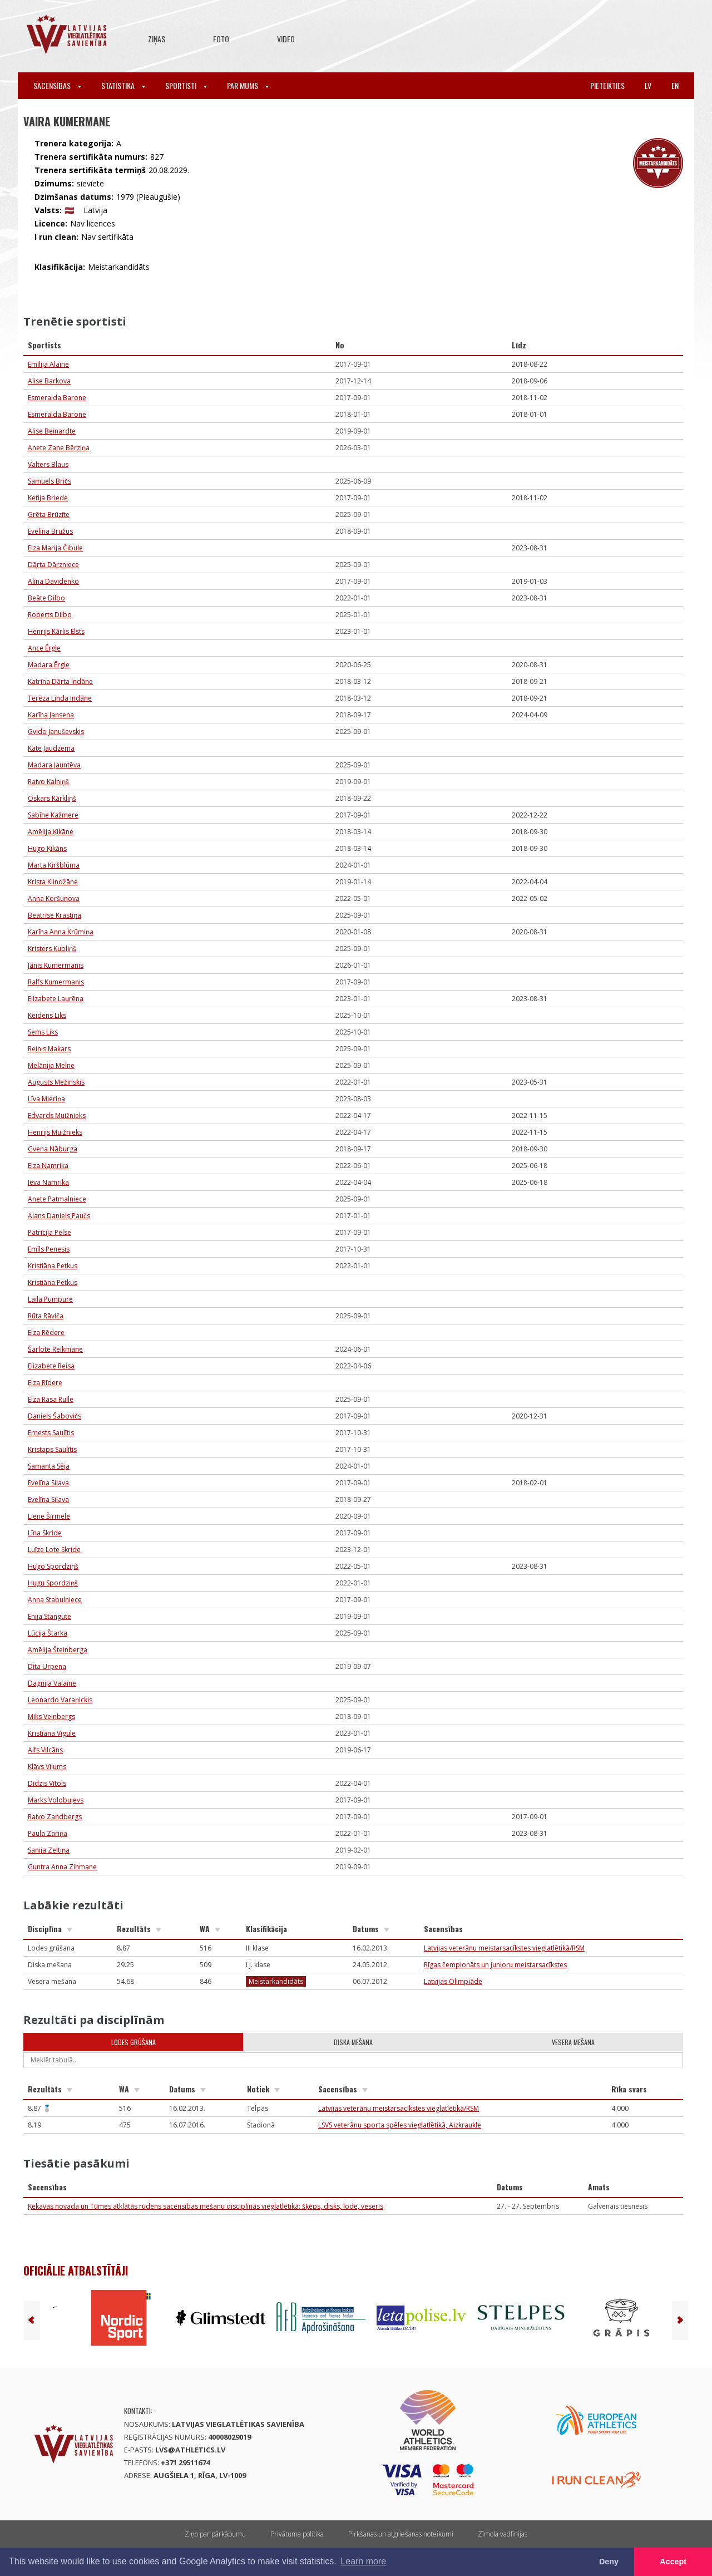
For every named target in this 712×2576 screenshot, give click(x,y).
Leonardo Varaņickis (60, 1700)
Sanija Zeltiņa (49, 1850)
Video (286, 39)
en (675, 85)
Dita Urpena (47, 1666)
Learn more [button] (363, 2561)
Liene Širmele (49, 1516)
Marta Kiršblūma (54, 865)
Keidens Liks (47, 1015)
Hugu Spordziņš (53, 1583)
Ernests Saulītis (51, 1432)
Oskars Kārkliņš (52, 798)
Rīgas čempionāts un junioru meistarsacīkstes (495, 1964)
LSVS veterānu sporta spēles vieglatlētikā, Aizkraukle (399, 2125)
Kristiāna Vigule (52, 1733)
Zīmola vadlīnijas (502, 2534)
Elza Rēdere (46, 1332)
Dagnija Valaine (52, 1683)
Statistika (123, 85)
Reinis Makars (49, 1048)
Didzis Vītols (47, 1783)
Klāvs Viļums (47, 1766)
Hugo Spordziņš (53, 1566)
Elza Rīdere (45, 1382)
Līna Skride (45, 1533)
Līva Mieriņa (46, 1099)
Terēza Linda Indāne (60, 698)
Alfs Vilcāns (45, 1750)
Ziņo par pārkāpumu (215, 2534)
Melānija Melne (51, 1065)
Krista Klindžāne (53, 881)
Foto (221, 39)
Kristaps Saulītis (52, 1449)
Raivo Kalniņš (48, 781)
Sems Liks (43, 1032)
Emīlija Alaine (48, 364)
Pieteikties (607, 85)
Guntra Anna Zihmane (62, 1866)
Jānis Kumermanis (55, 965)
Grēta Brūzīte (49, 514)
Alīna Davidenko (53, 581)
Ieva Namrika (48, 1182)
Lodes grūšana (133, 2042)
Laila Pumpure (50, 1299)
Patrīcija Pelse (49, 1232)
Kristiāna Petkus (52, 1265)
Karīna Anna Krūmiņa (60, 932)
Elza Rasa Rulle (50, 1399)
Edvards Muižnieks (57, 1115)
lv (648, 85)
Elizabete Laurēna (55, 998)
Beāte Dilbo (46, 598)
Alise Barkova (49, 381)
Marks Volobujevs (55, 1800)
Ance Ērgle (44, 648)
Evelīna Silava (48, 1483)
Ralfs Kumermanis (56, 982)
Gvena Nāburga (52, 1149)
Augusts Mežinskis (56, 1082)
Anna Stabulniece (55, 1599)
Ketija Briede (48, 498)
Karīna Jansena (51, 715)
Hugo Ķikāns (47, 848)
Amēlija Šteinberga (57, 1649)
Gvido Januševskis (56, 731)
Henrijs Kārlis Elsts (56, 631)
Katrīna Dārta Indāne (60, 681)
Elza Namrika (48, 1165)
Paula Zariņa (47, 1833)
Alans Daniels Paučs (59, 1215)
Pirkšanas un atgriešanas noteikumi (400, 2534)
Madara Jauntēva (54, 765)
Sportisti (186, 85)
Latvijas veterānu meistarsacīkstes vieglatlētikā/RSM (504, 1948)
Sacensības (57, 85)
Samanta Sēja (49, 1466)
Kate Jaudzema (51, 748)
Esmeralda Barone (57, 397)
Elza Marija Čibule (55, 548)
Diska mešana (353, 2042)
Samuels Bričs (49, 481)
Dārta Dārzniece (53, 564)
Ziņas (156, 39)
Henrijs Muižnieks (55, 1132)
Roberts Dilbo (50, 614)
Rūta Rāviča (45, 1316)
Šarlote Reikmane (55, 1349)
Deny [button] (609, 2561)
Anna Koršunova (54, 898)
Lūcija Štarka (47, 1633)
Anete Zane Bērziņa (59, 447)
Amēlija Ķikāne (50, 831)
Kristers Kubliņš (52, 948)
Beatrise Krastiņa (54, 915)
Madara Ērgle (49, 664)
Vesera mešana (573, 2042)
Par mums (248, 85)
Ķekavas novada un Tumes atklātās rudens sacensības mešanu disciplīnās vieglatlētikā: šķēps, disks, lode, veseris (205, 2206)
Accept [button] (673, 2561)
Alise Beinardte (52, 431)
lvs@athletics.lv (190, 2450)
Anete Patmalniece (57, 1199)
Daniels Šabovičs (54, 1416)
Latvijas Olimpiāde (453, 1981)
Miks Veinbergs (51, 1716)
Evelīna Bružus (50, 531)
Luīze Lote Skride (54, 1549)
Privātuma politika (297, 2534)
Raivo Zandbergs (55, 1816)
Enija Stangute (49, 1616)
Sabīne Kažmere (53, 815)
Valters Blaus (48, 464)
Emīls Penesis (49, 1249)
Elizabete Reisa (51, 1366)
